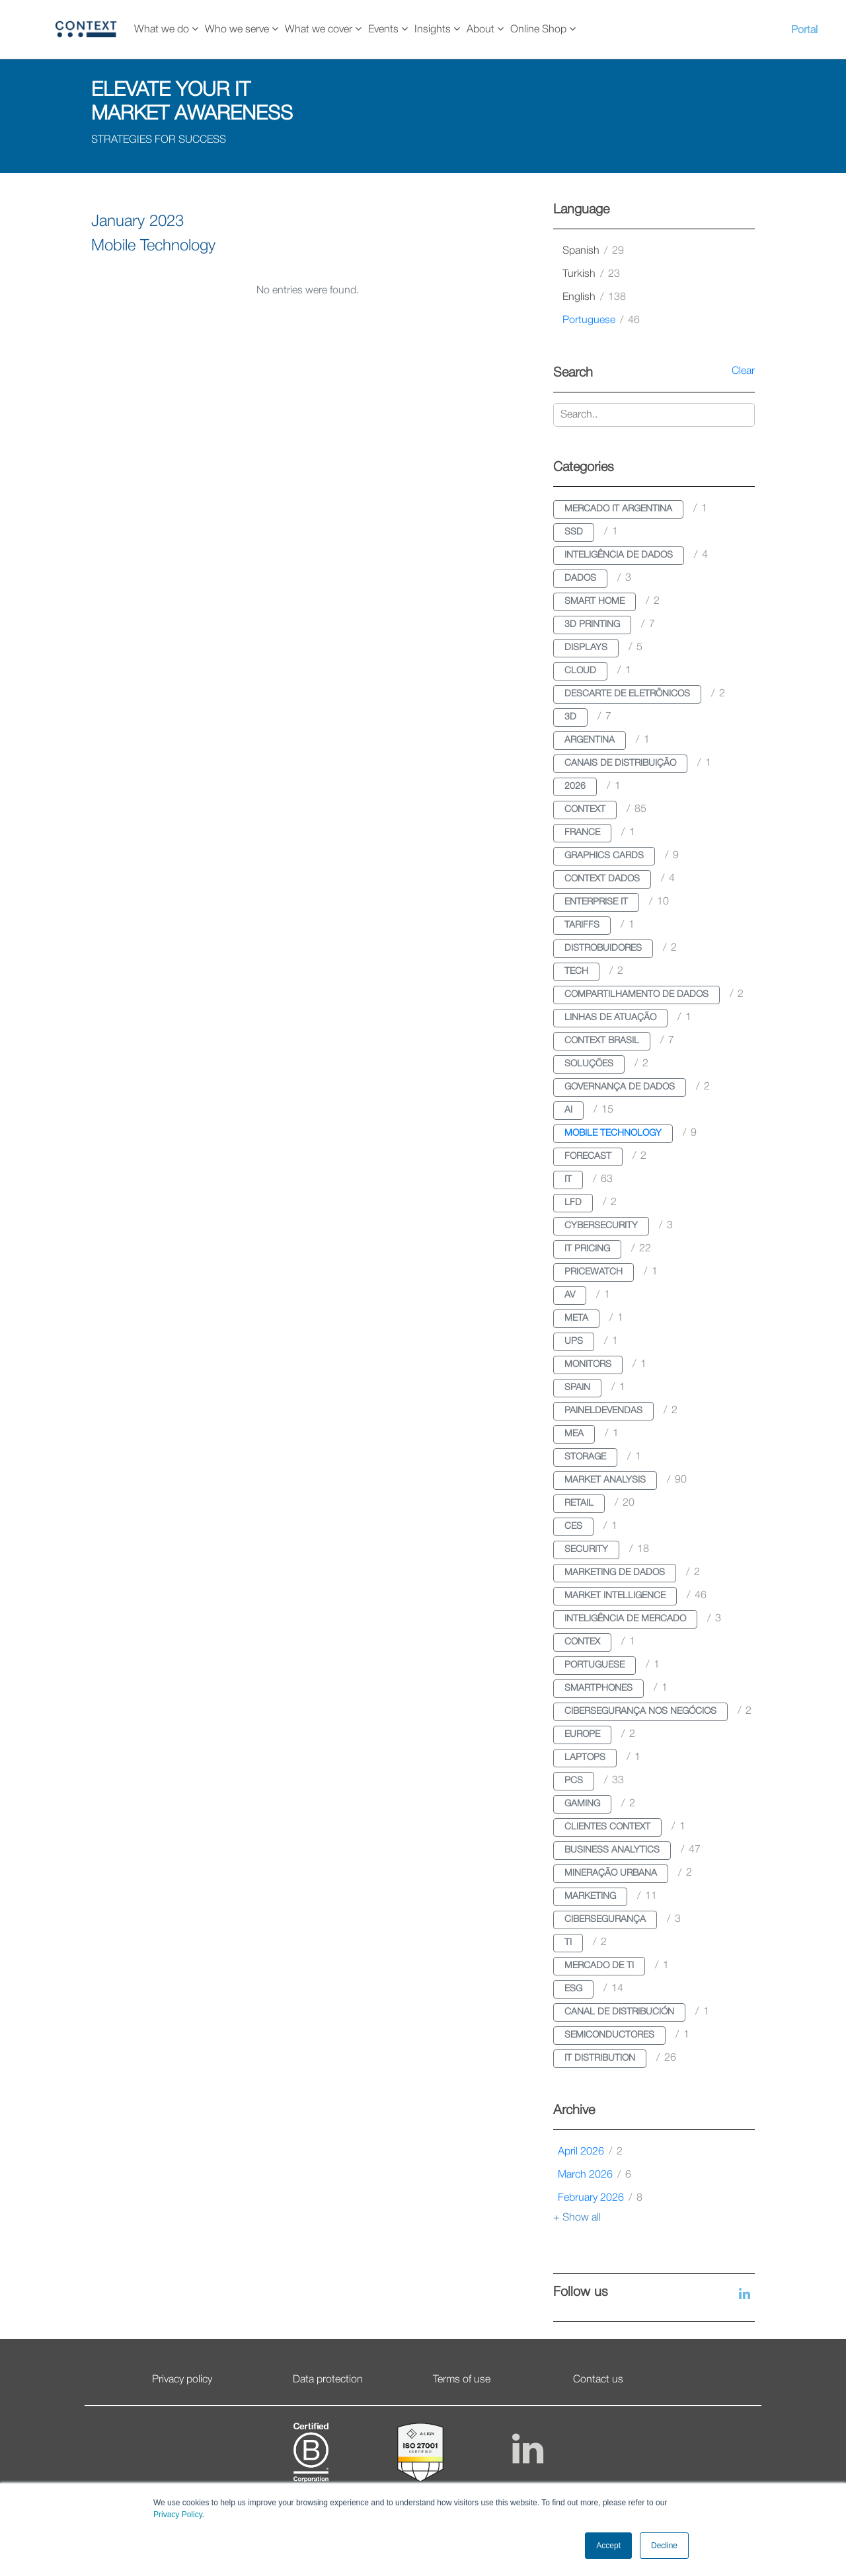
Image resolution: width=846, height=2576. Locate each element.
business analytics (612, 1850)
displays (585, 648)
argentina (589, 740)
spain (577, 1387)
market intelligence (615, 1596)
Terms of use (461, 2379)
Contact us (598, 2379)
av (569, 1295)
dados (580, 578)
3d (570, 717)
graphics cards (604, 856)
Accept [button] (608, 2545)
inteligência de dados (618, 555)
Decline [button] (664, 2545)
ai (568, 1110)
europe (582, 1734)
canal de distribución (619, 2012)
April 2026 (590, 2151)
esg (573, 1989)
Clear (743, 371)
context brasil (601, 1041)
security (586, 1549)
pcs (573, 1781)
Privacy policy (182, 2379)
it (568, 1179)
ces (573, 1526)
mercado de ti (599, 1966)
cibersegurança (605, 1919)
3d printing (592, 624)
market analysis (605, 1480)
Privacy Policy (177, 2514)
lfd (573, 1202)
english (594, 297)
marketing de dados (614, 1572)
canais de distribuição (620, 763)
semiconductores (609, 2035)
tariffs (581, 925)
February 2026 (600, 2198)
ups (573, 1341)
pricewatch (593, 1272)
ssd (573, 532)
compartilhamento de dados (636, 994)
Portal (804, 30)
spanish (593, 251)
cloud (580, 671)
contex (582, 1642)
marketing (590, 1896)
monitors (587, 1364)
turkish (591, 274)
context (584, 809)
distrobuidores (603, 948)
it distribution (599, 2058)
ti (568, 1942)
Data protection (328, 2379)
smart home (594, 601)
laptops (584, 1757)
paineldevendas (603, 1411)
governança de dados (619, 1087)
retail (579, 1503)
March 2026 (594, 2175)
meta (576, 1318)
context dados (602, 879)
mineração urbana (610, 1873)
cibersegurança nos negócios (640, 1711)
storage (585, 1457)
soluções (588, 1064)
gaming (582, 1804)
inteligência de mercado (625, 1619)
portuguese (601, 320)
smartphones (598, 1688)
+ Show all (577, 2218)
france (582, 832)
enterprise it (596, 902)
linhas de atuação (610, 1017)
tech (576, 971)
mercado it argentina (618, 509)
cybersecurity (601, 1226)
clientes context (607, 1827)
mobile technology (613, 1133)
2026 (575, 786)
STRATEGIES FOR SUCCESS (158, 140)
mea (574, 1434)
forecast (587, 1156)
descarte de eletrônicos (627, 694)
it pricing (587, 1249)
